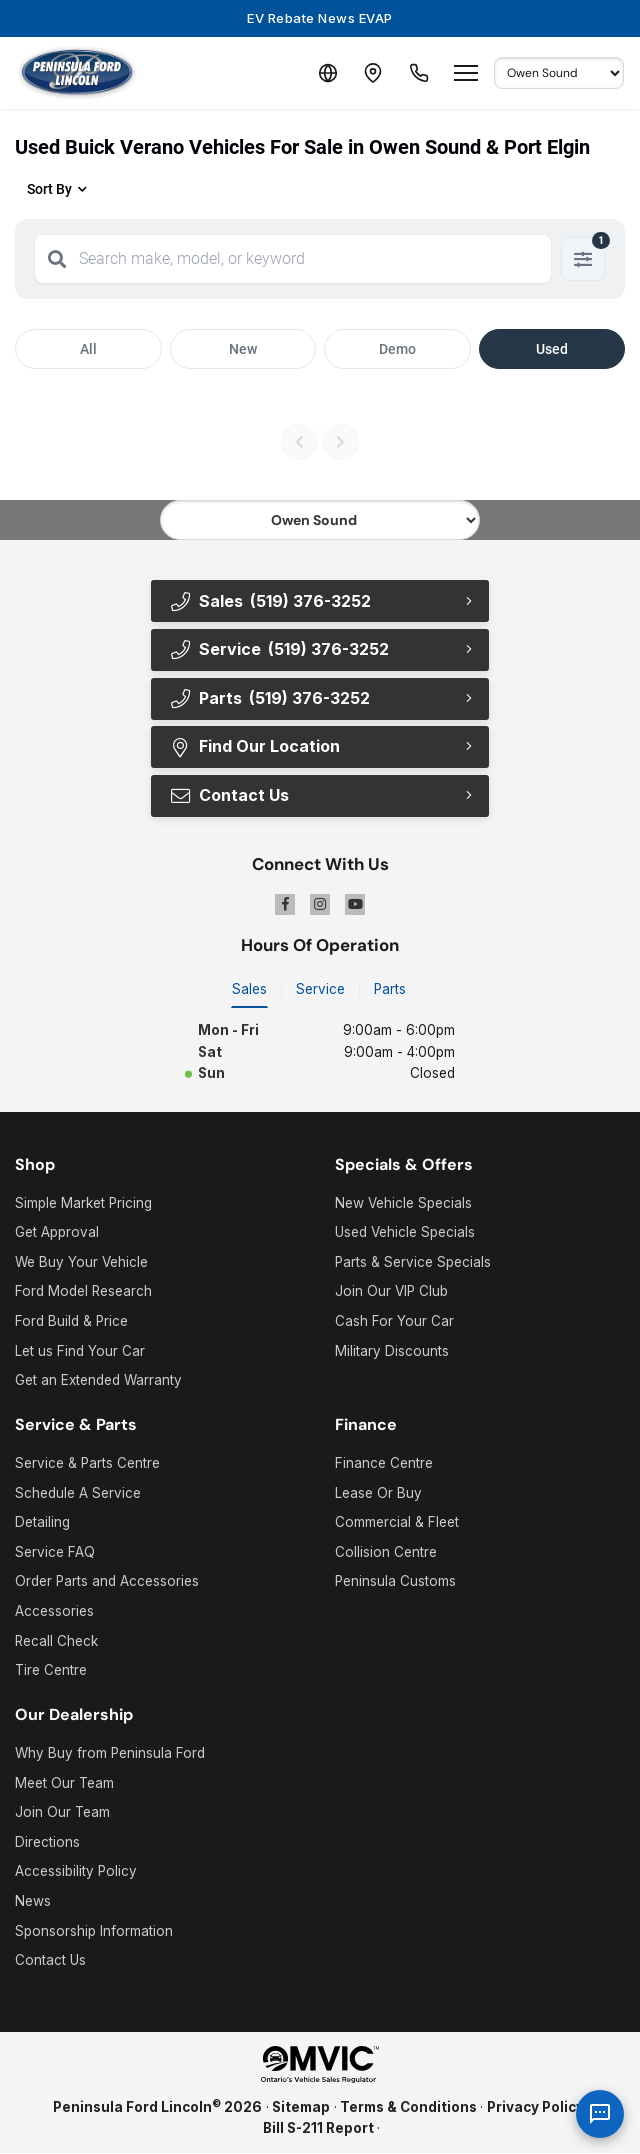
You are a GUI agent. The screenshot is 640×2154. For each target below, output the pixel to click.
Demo (397, 349)
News (33, 1902)
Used (552, 349)
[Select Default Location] (559, 73)
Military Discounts (392, 1351)
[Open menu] (466, 73)
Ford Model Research (83, 1292)
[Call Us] (418, 73)
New (243, 349)
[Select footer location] (320, 520)
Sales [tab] (249, 989)
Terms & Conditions (408, 2107)
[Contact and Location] (370, 73)
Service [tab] (320, 989)
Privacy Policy (535, 2107)
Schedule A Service (78, 1493)
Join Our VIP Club (391, 1292)
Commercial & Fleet (397, 1523)
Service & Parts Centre (87, 1464)
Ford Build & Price (71, 1322)
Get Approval (57, 1233)
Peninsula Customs (395, 1582)
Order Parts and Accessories (107, 1582)
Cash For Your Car (394, 1322)
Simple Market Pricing (83, 1203)
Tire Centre (51, 1671)
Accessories (54, 1612)
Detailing (42, 1523)
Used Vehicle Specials (405, 1233)
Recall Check (56, 1641)
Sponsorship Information (94, 1931)
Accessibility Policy (76, 1872)
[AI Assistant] (600, 2114)
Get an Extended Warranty (98, 1381)
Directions (47, 1842)
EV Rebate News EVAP (320, 18)
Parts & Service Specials (413, 1262)
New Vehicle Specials (403, 1203)
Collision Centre (386, 1552)
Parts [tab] (390, 989)
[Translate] (322, 73)
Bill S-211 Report (318, 2129)
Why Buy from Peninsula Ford (110, 1754)
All (88, 349)
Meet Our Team (64, 1783)
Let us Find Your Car (80, 1351)
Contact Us (228, 796)
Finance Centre (384, 1464)
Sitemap (301, 2107)
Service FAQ (55, 1552)
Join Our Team (62, 1813)
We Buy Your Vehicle (81, 1262)
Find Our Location (254, 747)
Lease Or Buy (378, 1493)
